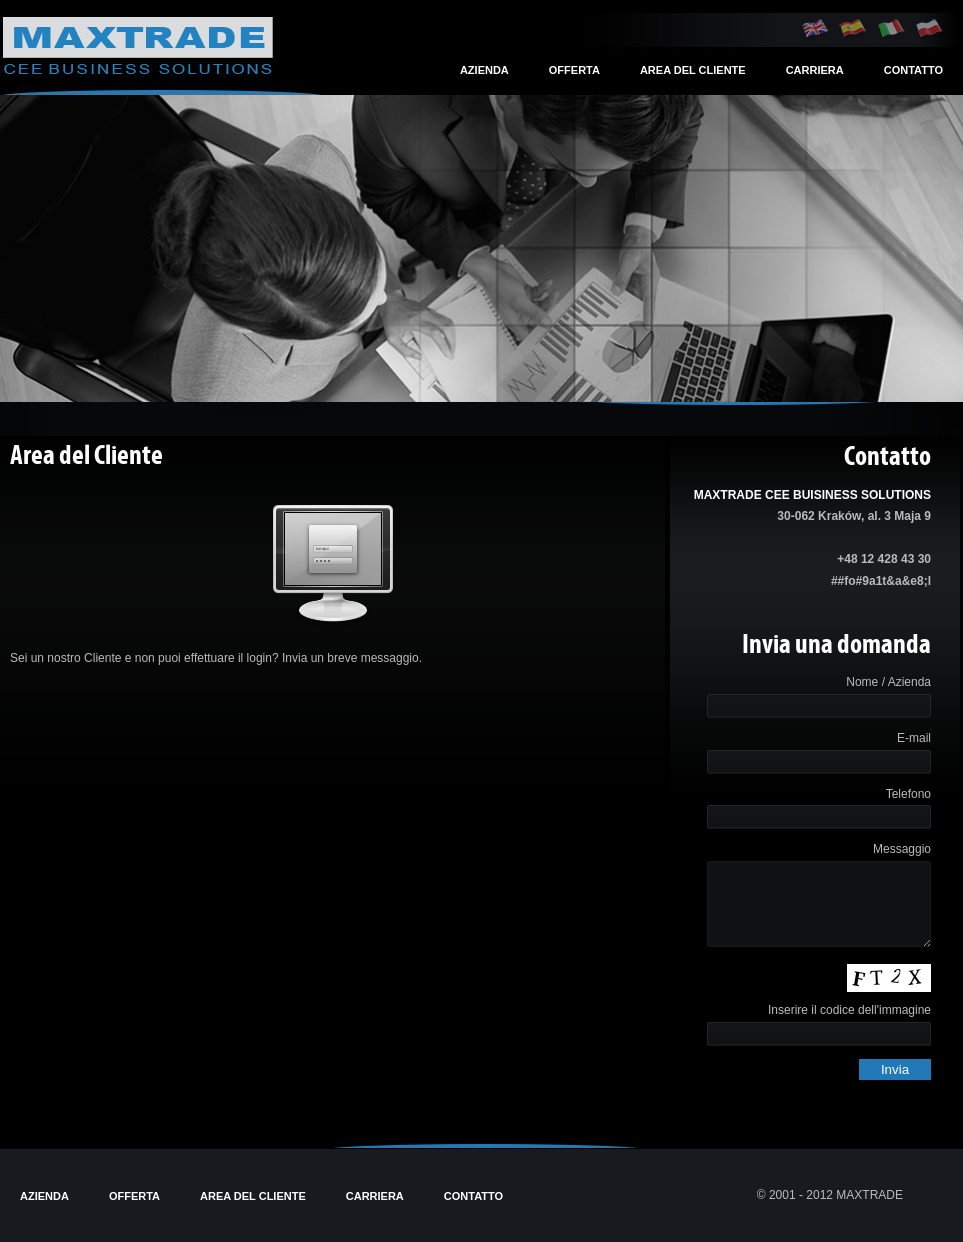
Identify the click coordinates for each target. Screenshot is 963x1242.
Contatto (913, 70)
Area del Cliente (693, 70)
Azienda (484, 70)
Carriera (815, 70)
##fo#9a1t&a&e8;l (881, 581)
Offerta (574, 70)
